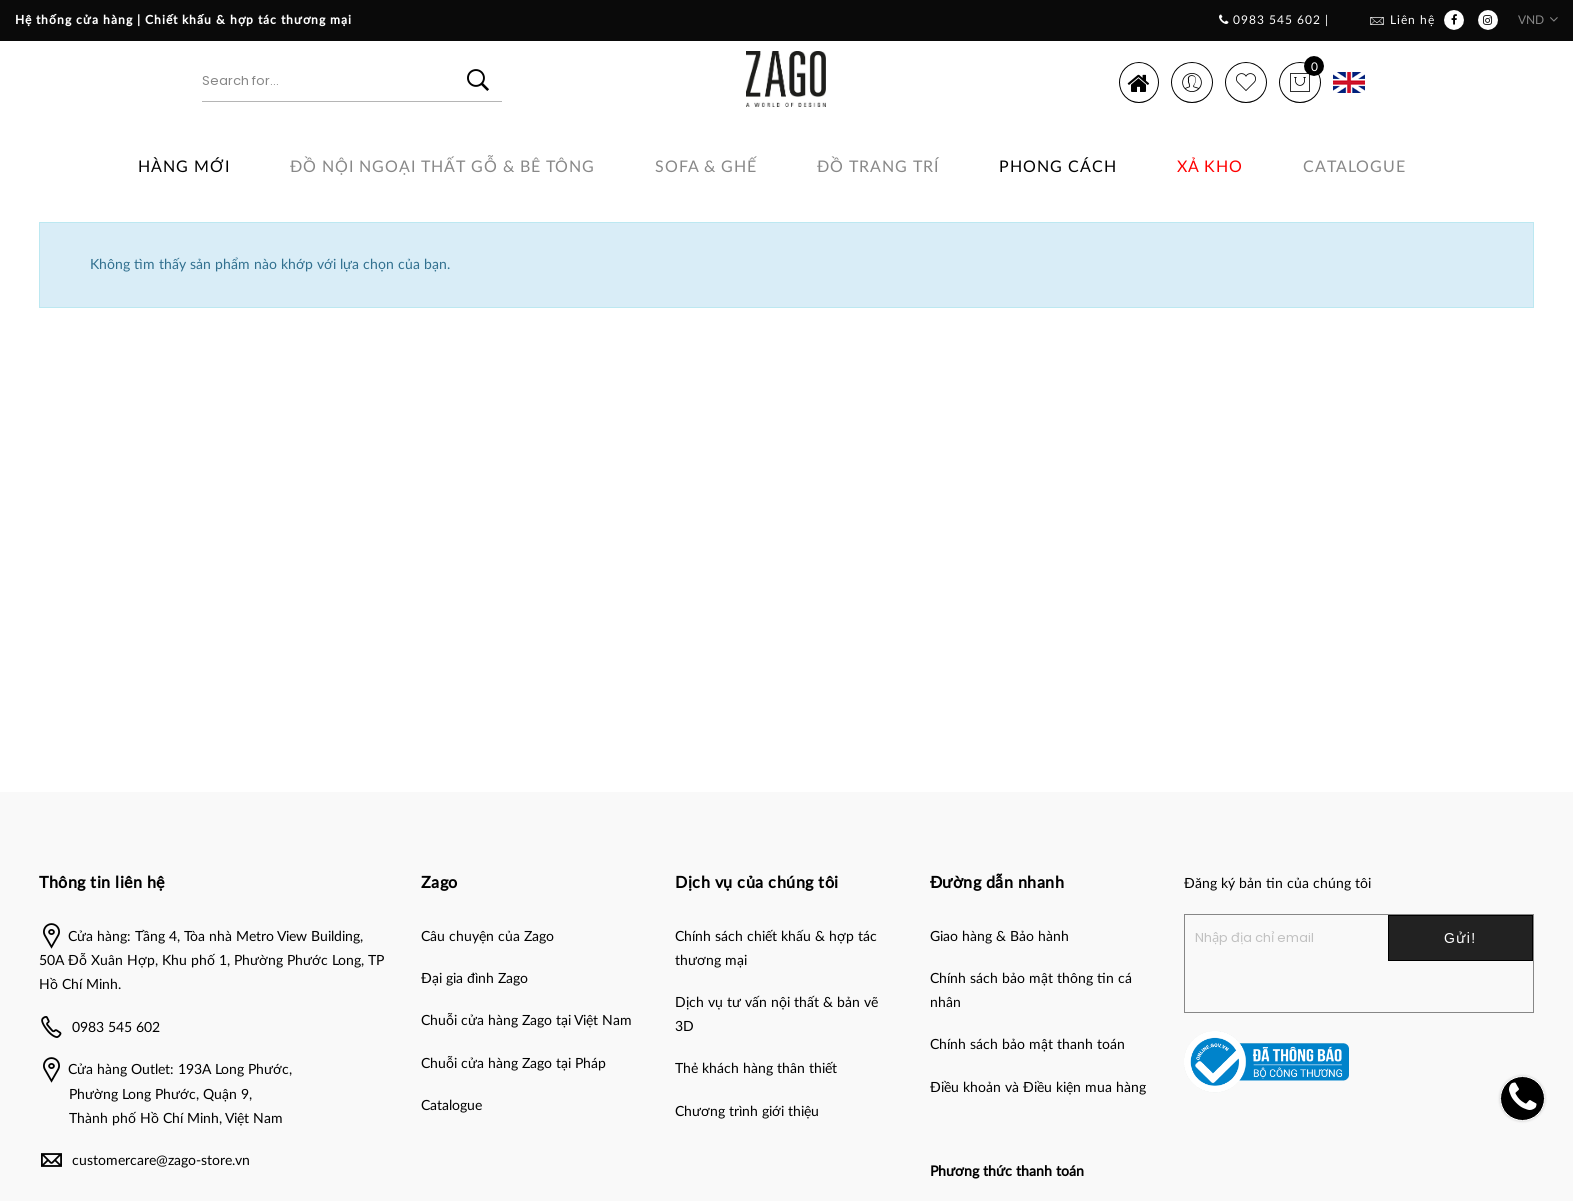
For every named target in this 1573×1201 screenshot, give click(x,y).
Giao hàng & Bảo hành (999, 937)
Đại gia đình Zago (474, 979)
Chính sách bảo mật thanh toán (1027, 1045)
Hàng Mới (184, 167)
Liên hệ (1412, 20)
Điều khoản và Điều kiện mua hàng (1038, 1088)
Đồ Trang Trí (878, 167)
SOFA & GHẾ (706, 167)
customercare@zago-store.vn (161, 1161)
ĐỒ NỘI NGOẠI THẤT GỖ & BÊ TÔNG (442, 167)
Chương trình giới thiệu (747, 1112)
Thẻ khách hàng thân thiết (756, 1069)
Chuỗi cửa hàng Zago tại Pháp (513, 1064)
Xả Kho (1210, 167)
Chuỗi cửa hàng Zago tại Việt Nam (526, 1021)
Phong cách (1058, 167)
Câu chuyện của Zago (487, 937)
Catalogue (1354, 167)
